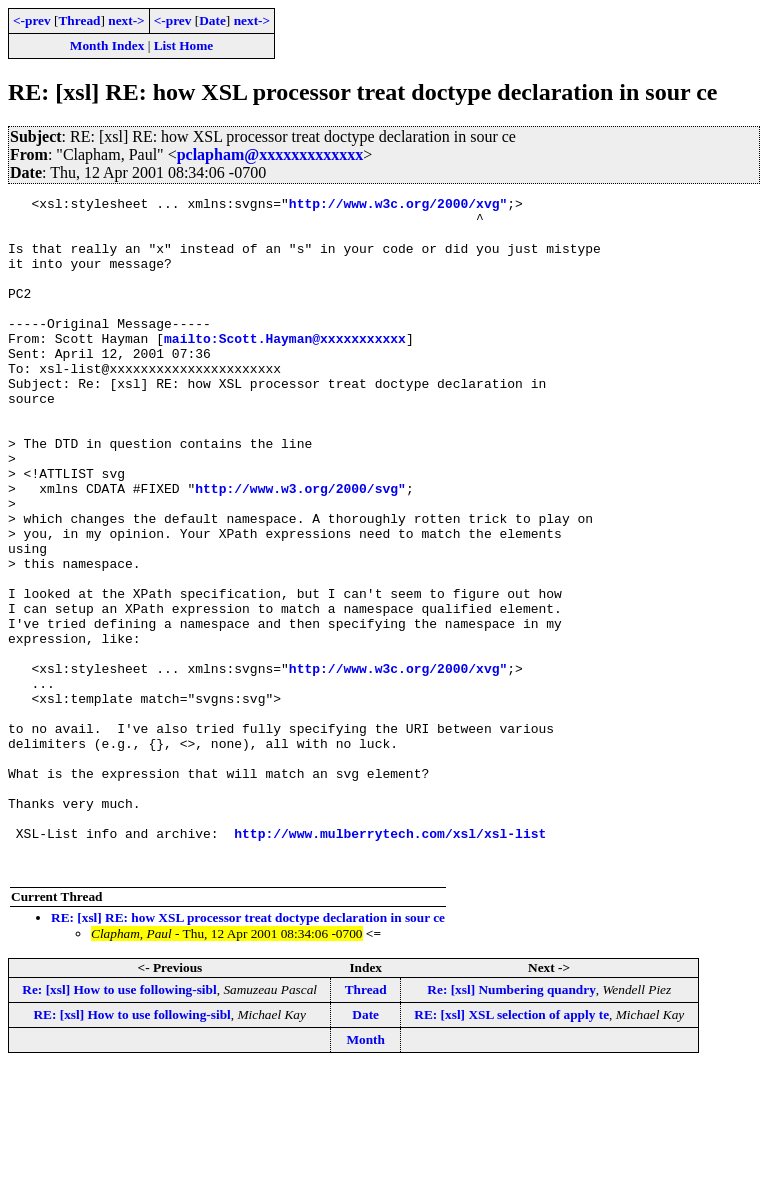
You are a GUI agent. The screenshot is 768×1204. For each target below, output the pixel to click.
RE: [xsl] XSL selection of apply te (511, 1149)
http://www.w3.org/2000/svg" (300, 548)
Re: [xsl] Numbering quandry (511, 1124)
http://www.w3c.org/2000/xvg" (398, 206)
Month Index (107, 45)
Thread (79, 20)
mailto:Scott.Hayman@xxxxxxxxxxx (285, 368)
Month (365, 1174)
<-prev (32, 20)
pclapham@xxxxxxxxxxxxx (270, 154)
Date (212, 20)
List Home (184, 45)
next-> (126, 20)
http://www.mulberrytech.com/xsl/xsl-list (390, 962)
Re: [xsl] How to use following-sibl (119, 1124)
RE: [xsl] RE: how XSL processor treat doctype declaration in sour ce (248, 1052)
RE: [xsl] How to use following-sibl (131, 1149)
